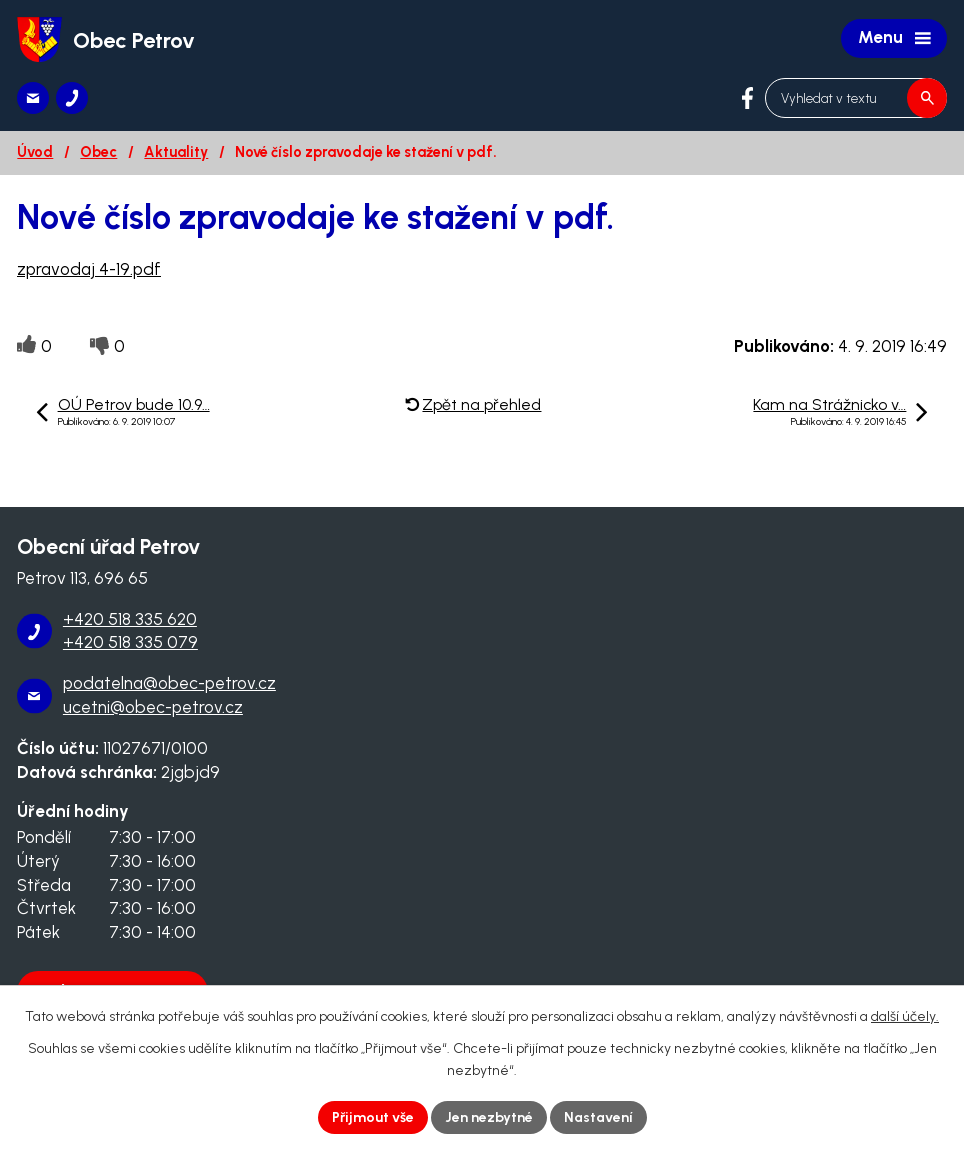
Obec (98, 152)
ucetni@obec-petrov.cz (153, 707)
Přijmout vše (373, 1117)
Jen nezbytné (489, 1117)
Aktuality (176, 152)
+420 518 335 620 (130, 619)
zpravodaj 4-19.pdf (89, 269)
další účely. (905, 1016)
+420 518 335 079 (130, 642)
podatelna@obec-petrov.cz (169, 683)
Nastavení (598, 1117)
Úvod (35, 152)
